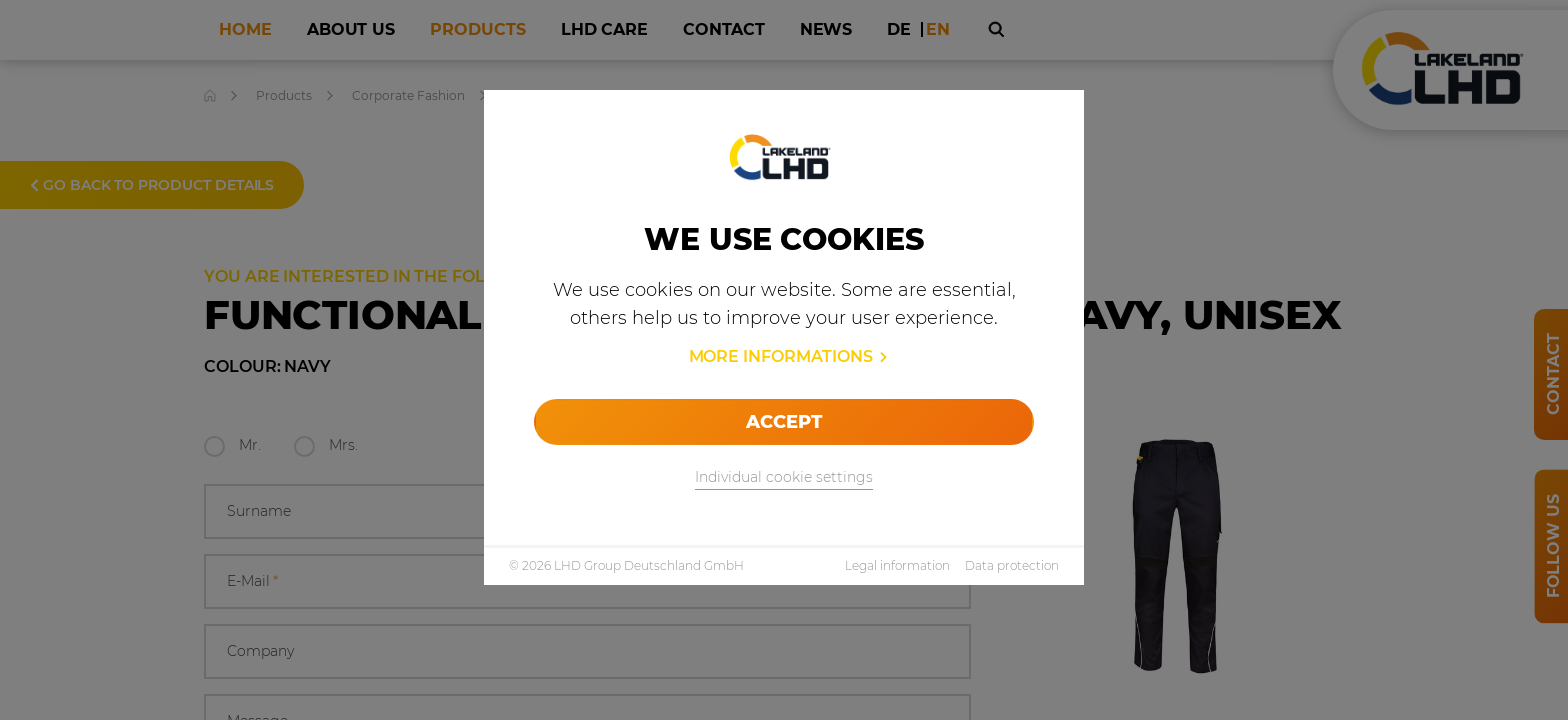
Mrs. (343, 445)
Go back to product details (152, 185)
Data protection (1012, 565)
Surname (259, 511)
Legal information (897, 565)
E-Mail (252, 581)
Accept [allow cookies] (784, 422)
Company (260, 651)
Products (284, 95)
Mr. (250, 445)
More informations (781, 356)
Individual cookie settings (784, 477)
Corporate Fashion (408, 95)
